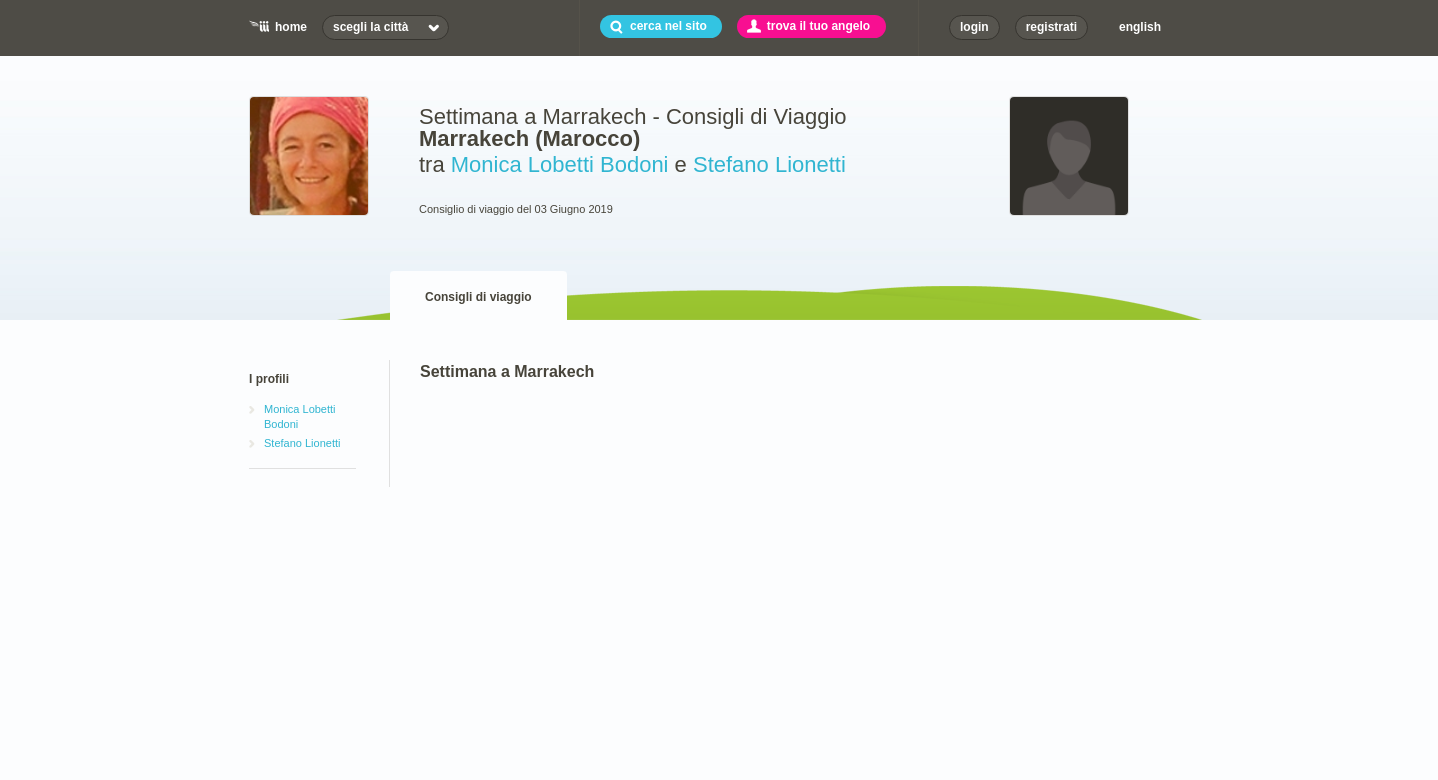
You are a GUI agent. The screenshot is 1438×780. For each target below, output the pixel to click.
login (974, 27)
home (291, 27)
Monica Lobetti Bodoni (560, 164)
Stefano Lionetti (769, 164)
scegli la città (370, 27)
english (1140, 27)
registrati (1051, 27)
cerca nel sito (668, 26)
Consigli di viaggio (478, 297)
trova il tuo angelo (818, 26)
